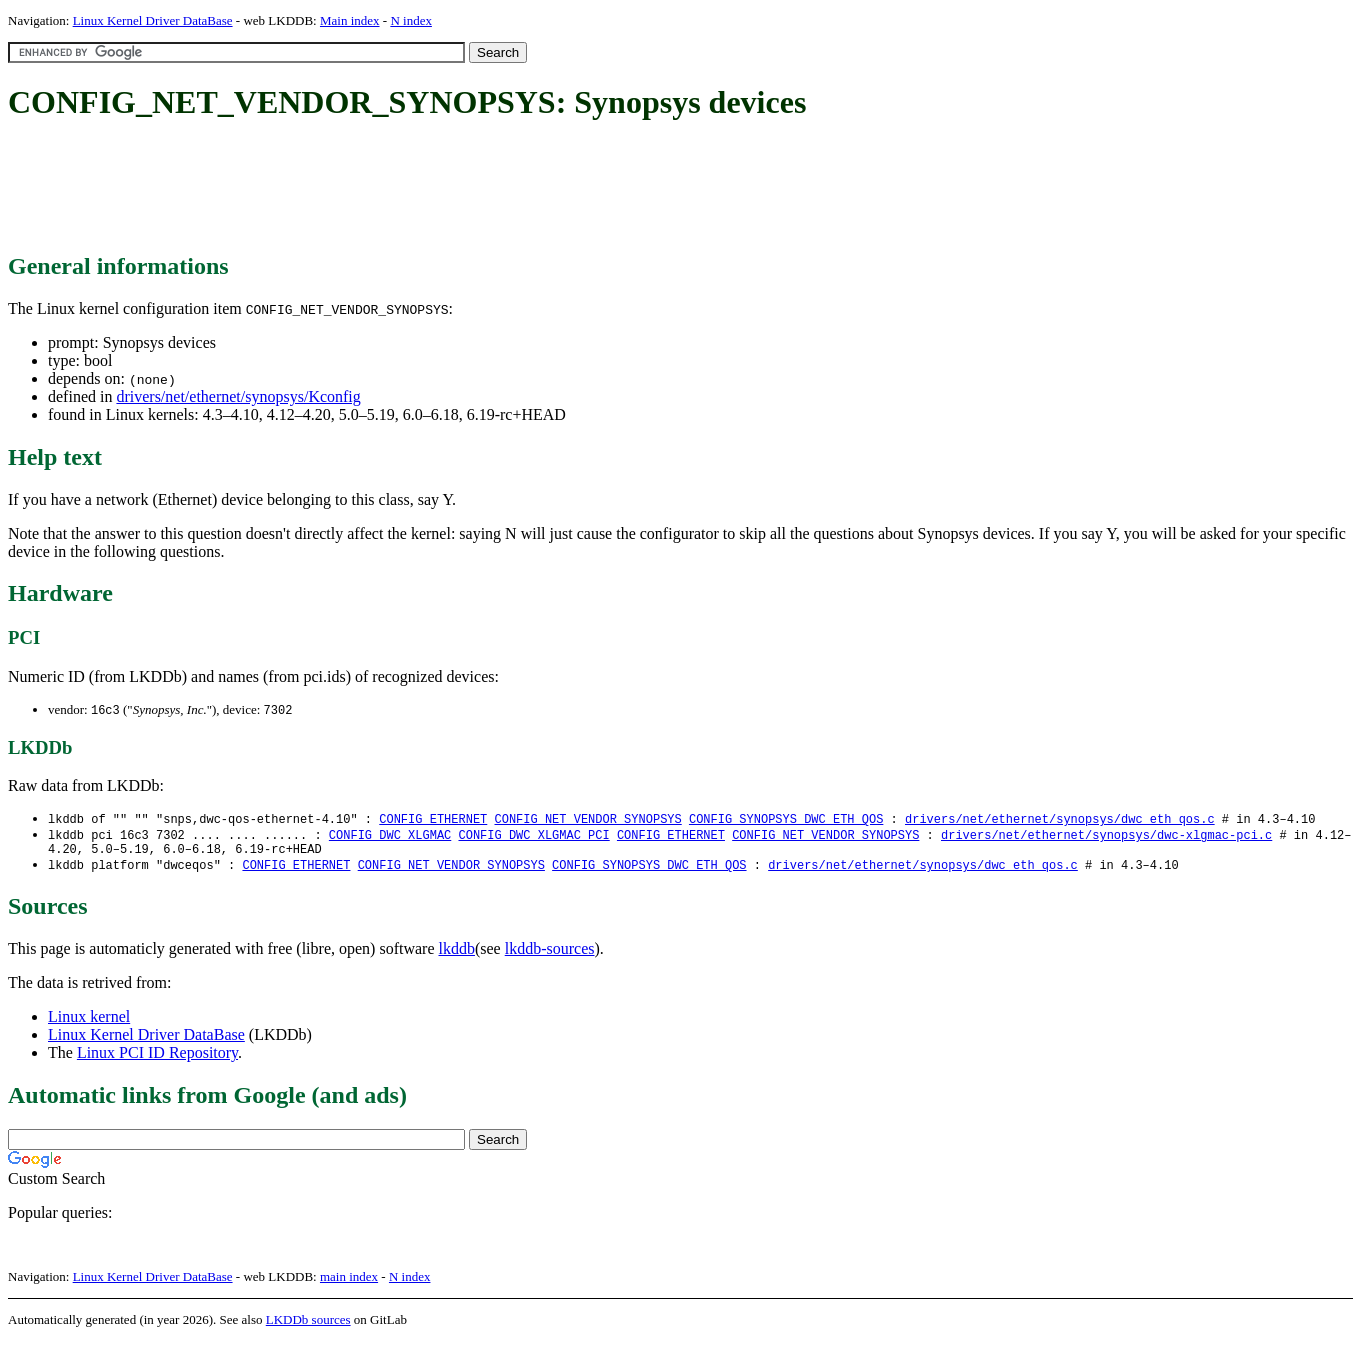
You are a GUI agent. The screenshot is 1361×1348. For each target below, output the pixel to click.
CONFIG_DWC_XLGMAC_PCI (533, 837)
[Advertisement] (372, 188)
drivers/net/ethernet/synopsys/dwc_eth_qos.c (1060, 820)
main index (349, 1283)
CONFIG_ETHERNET (433, 820)
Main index (350, 20)
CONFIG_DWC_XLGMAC (390, 837)
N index (411, 20)
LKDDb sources (308, 1326)
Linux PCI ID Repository (157, 1059)
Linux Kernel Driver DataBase (153, 20)
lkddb (457, 955)
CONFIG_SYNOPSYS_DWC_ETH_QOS (786, 820)
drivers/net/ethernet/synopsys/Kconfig (238, 396)
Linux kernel (89, 1023)
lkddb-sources (550, 955)
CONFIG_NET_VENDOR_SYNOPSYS (587, 820)
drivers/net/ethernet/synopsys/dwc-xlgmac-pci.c (1106, 837)
